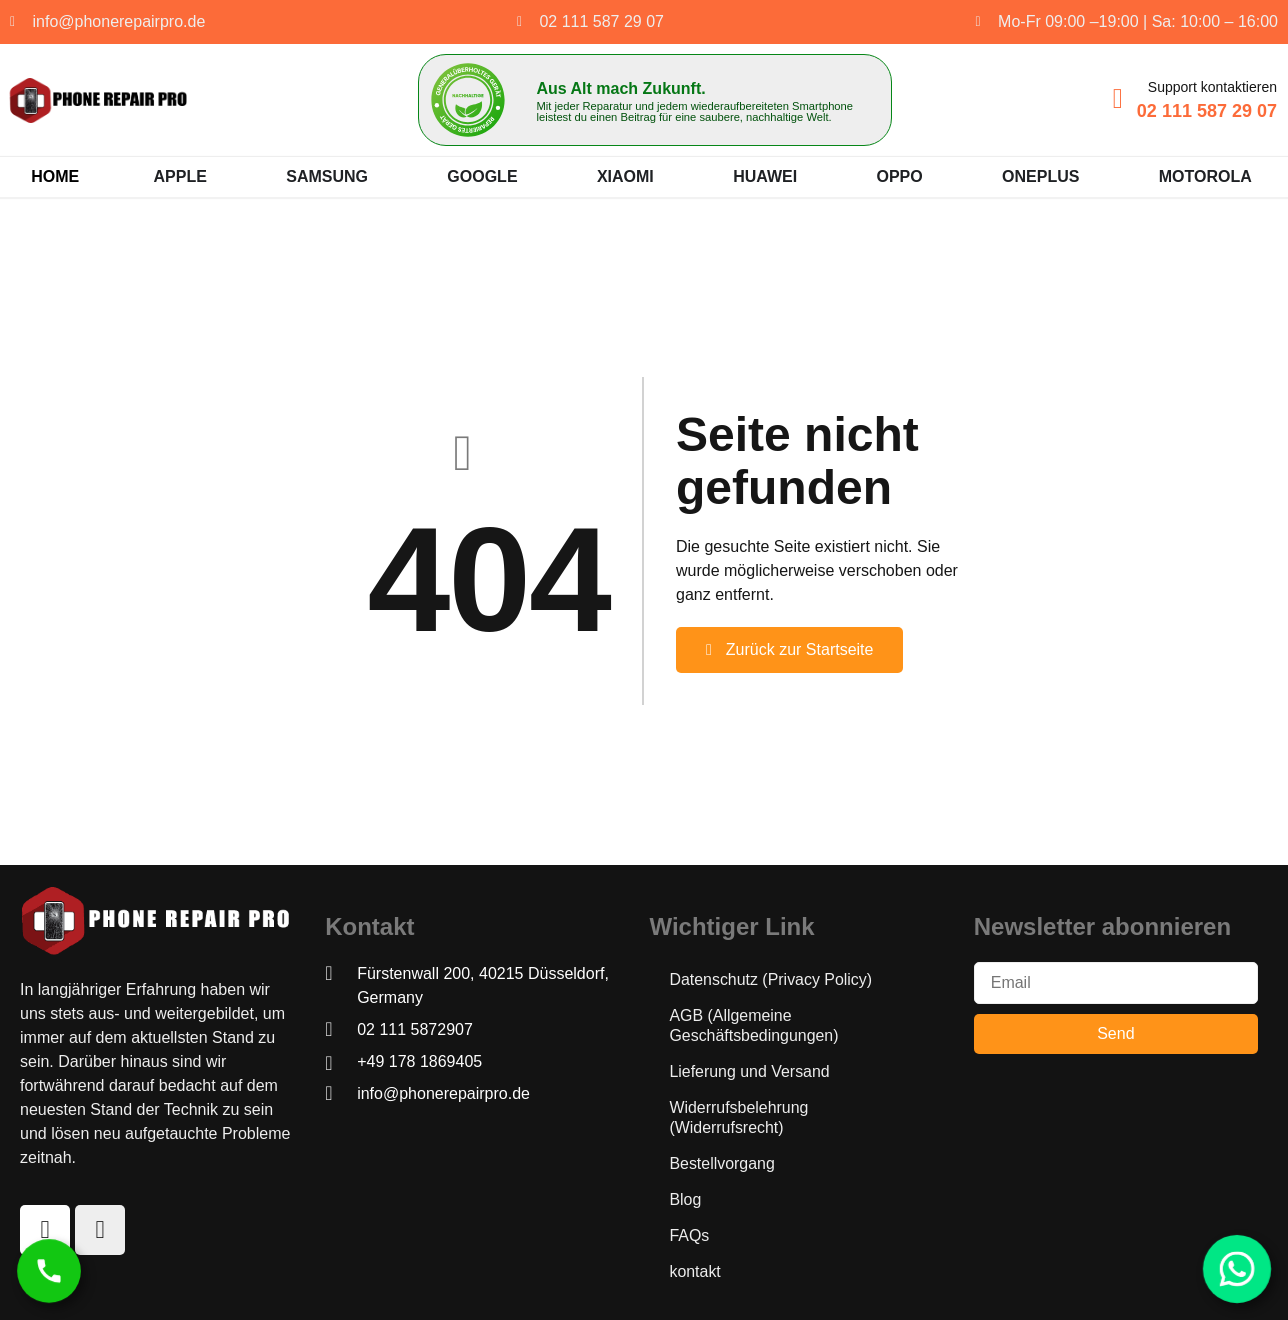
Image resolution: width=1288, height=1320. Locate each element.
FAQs (689, 1235)
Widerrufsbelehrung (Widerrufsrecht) (739, 1117)
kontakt (695, 1271)
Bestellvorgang (722, 1163)
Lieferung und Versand (749, 1071)
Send (1115, 1033)
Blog (685, 1199)
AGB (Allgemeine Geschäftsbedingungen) (754, 1025)
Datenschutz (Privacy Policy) (771, 979)
